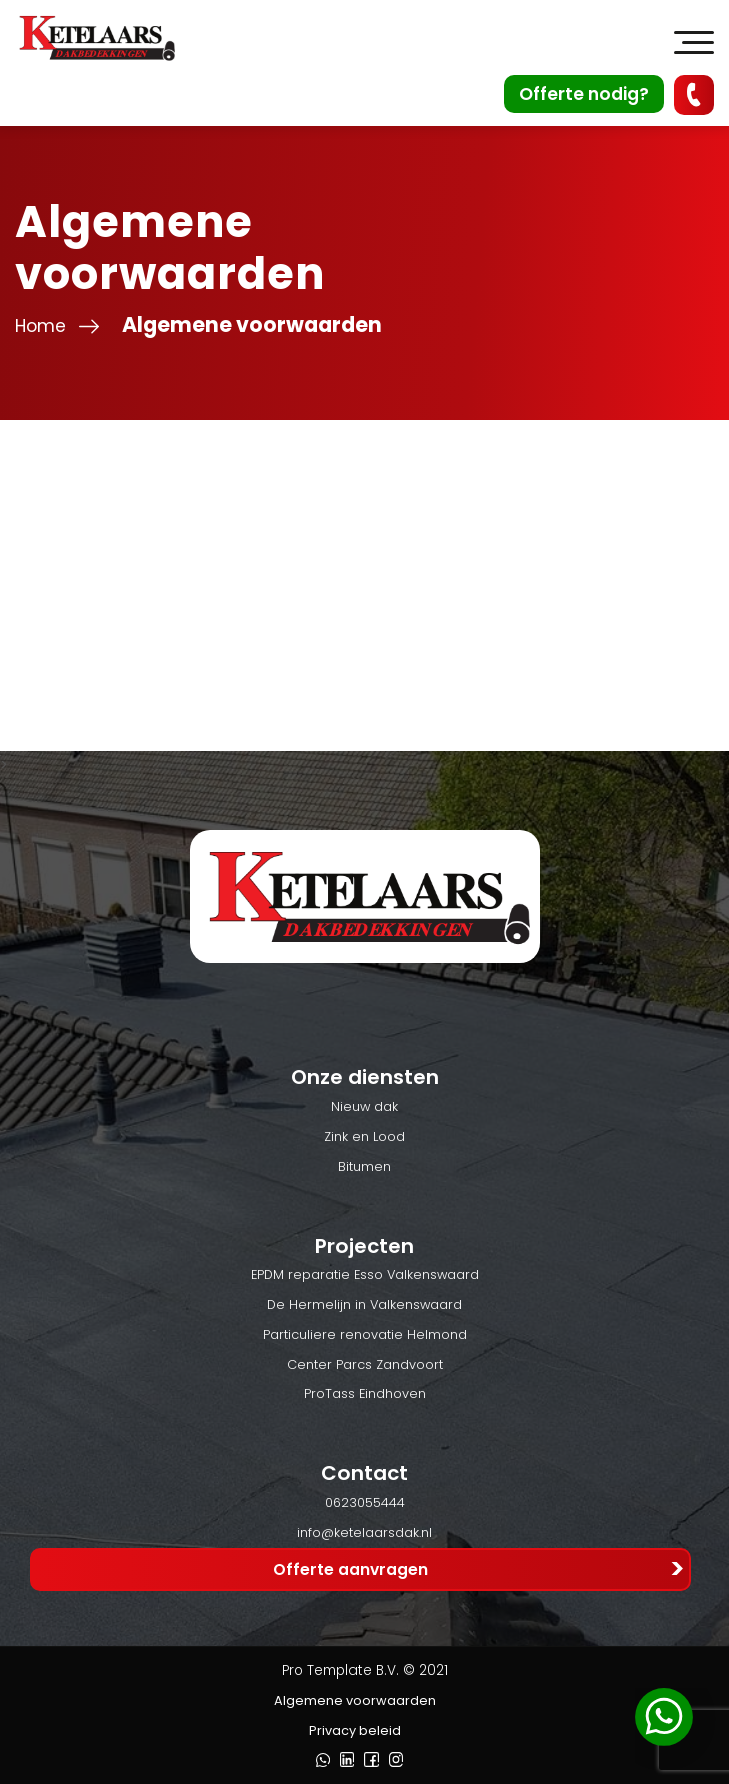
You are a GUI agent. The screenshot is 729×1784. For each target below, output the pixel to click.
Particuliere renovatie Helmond (365, 1334)
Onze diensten (365, 1077)
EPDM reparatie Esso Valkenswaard (365, 1274)
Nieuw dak (364, 1106)
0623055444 (365, 1502)
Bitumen (364, 1166)
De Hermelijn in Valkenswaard (364, 1304)
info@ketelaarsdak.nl (364, 1532)
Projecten (364, 1246)
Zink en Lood (364, 1136)
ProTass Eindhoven (365, 1393)
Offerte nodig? (584, 94)
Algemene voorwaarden (355, 1700)
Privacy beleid (355, 1730)
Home (40, 326)
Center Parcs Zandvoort (365, 1364)
